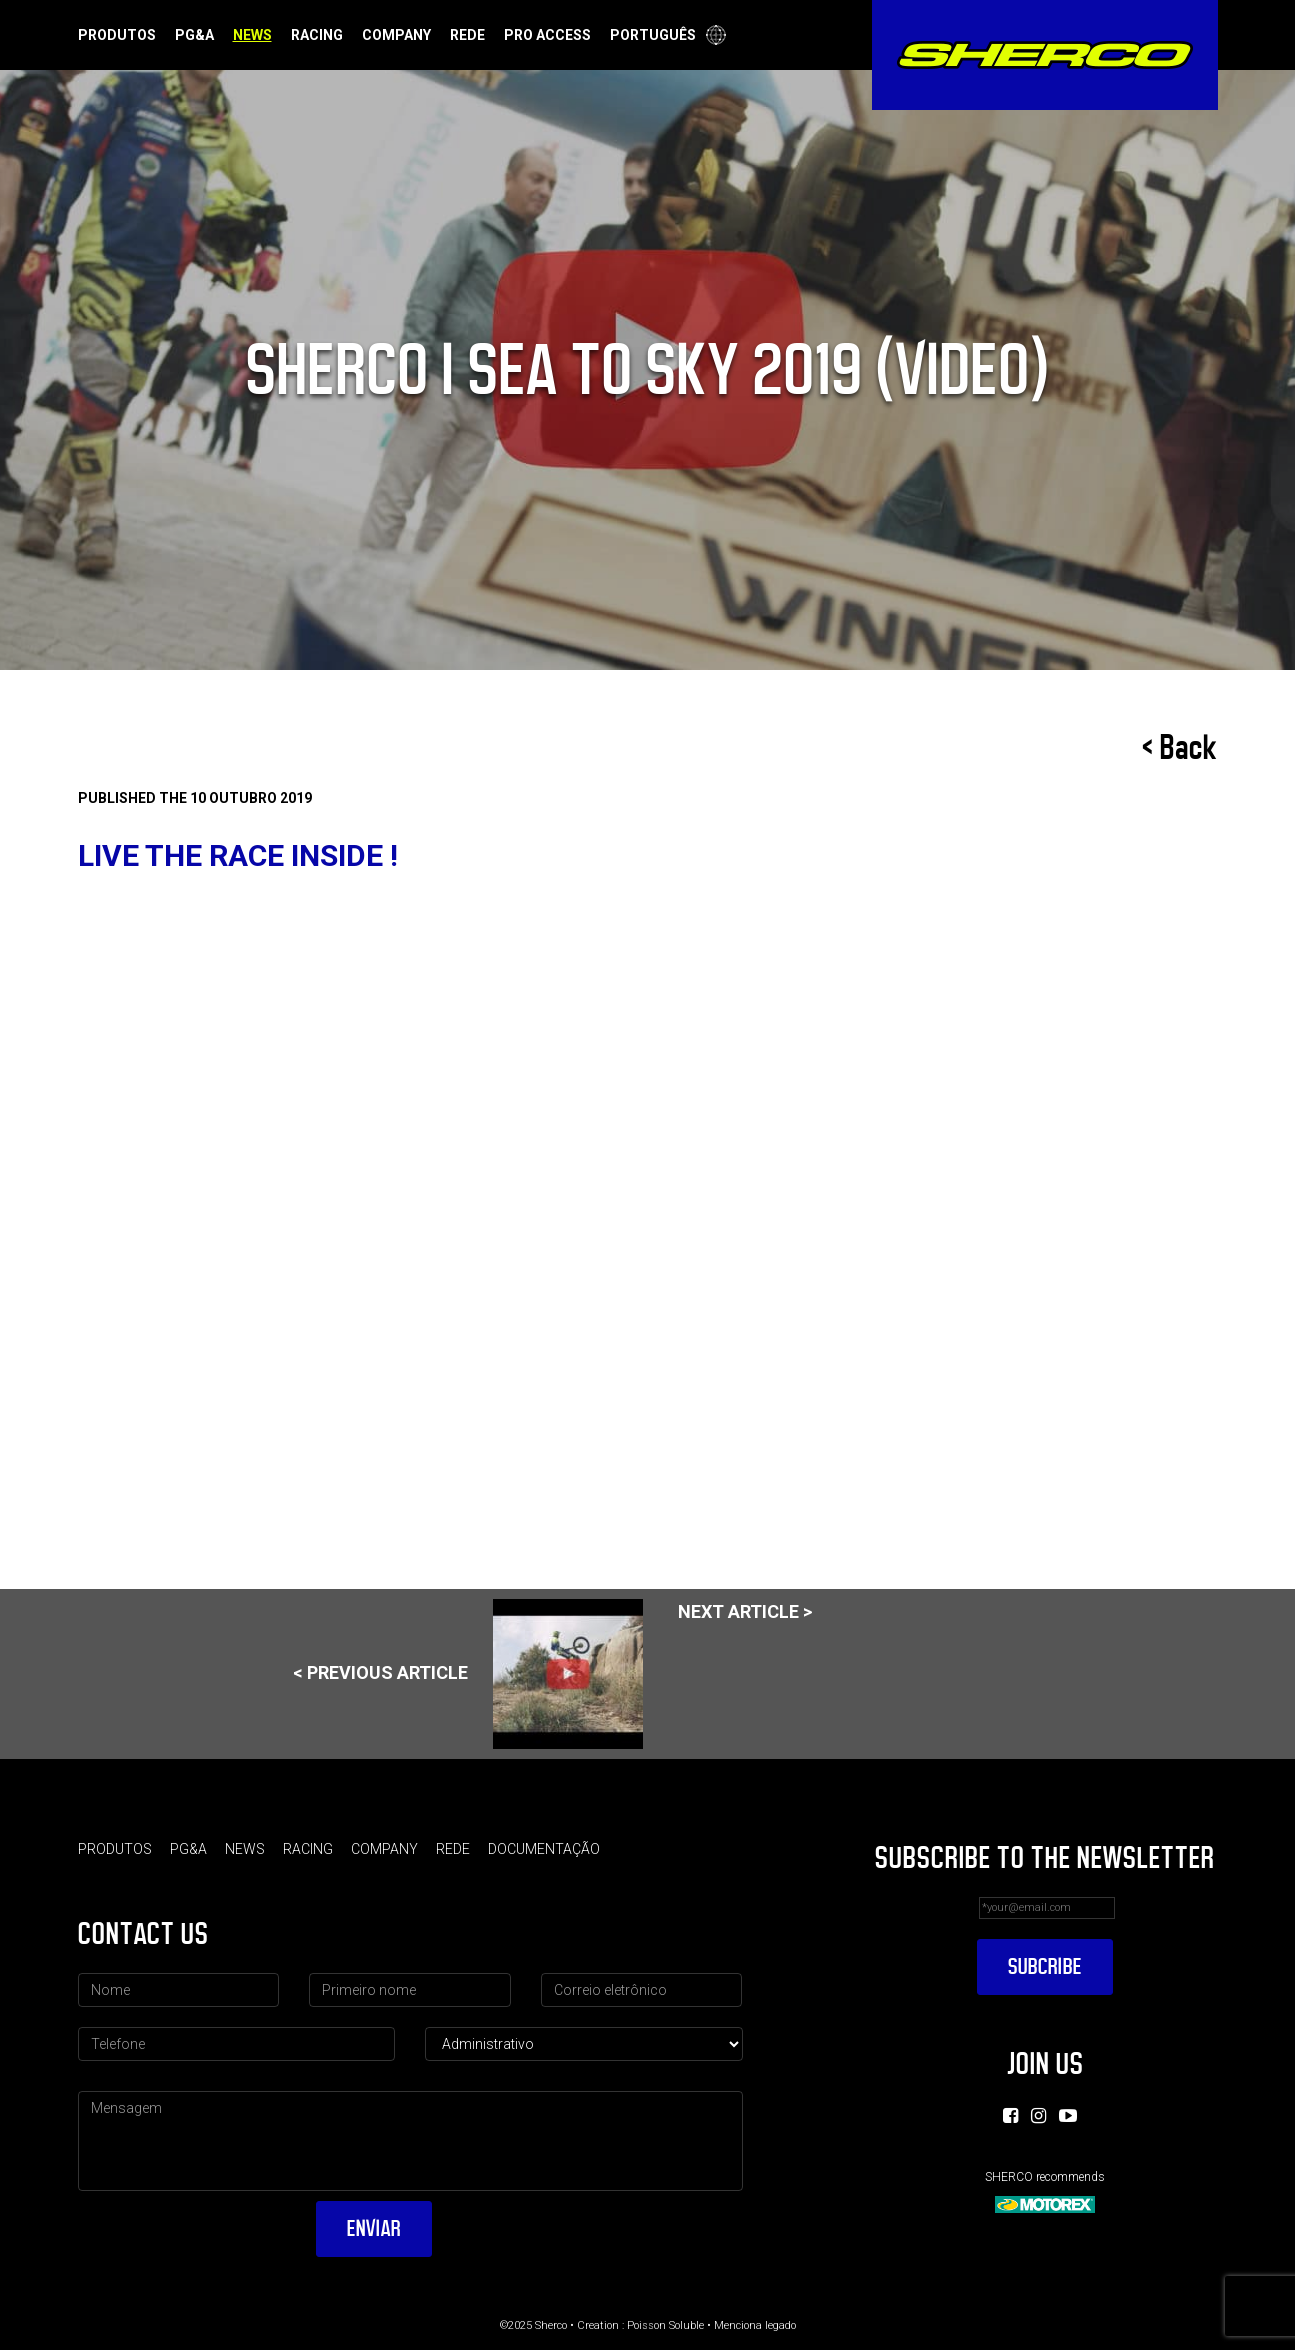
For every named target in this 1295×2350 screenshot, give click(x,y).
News (252, 35)
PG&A (194, 35)
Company (396, 35)
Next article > (745, 1611)
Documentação (544, 1849)
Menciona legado (755, 2325)
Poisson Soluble (665, 2325)
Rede (467, 35)
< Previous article (468, 1674)
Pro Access (547, 35)
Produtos (117, 35)
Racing (317, 35)
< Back (1180, 748)
